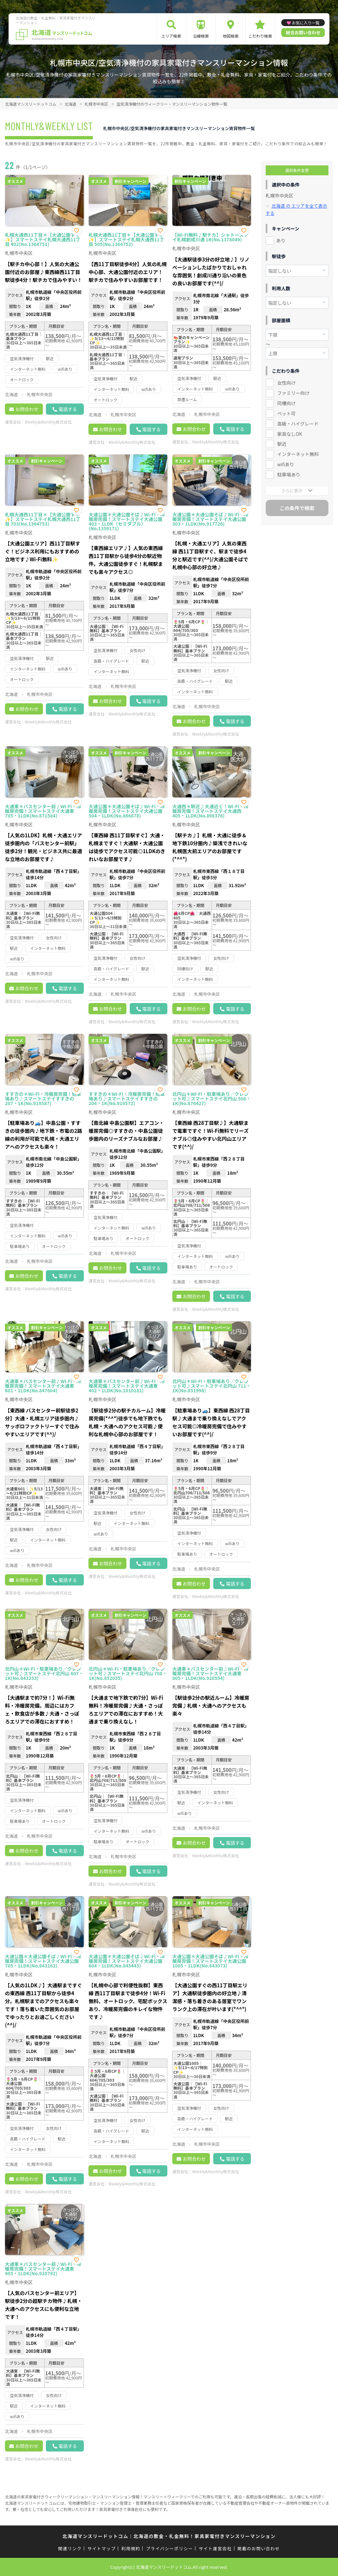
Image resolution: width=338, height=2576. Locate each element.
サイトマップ (101, 2548)
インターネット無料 (298, 453)
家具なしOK (289, 433)
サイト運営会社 (215, 2548)
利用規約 (130, 2548)
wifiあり (285, 464)
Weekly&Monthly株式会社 (48, 422)
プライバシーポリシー (169, 2548)
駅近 (282, 443)
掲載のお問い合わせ (258, 2548)
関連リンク (70, 2548)
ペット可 (286, 412)
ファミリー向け (293, 392)
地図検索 (231, 36)
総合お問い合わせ (303, 32)
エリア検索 (171, 36)
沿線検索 (201, 36)
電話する (67, 409)
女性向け (286, 382)
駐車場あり (288, 473)
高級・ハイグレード (298, 423)
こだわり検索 (260, 36)
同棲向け (286, 402)
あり (281, 239)
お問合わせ (26, 409)
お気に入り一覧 (306, 22)
